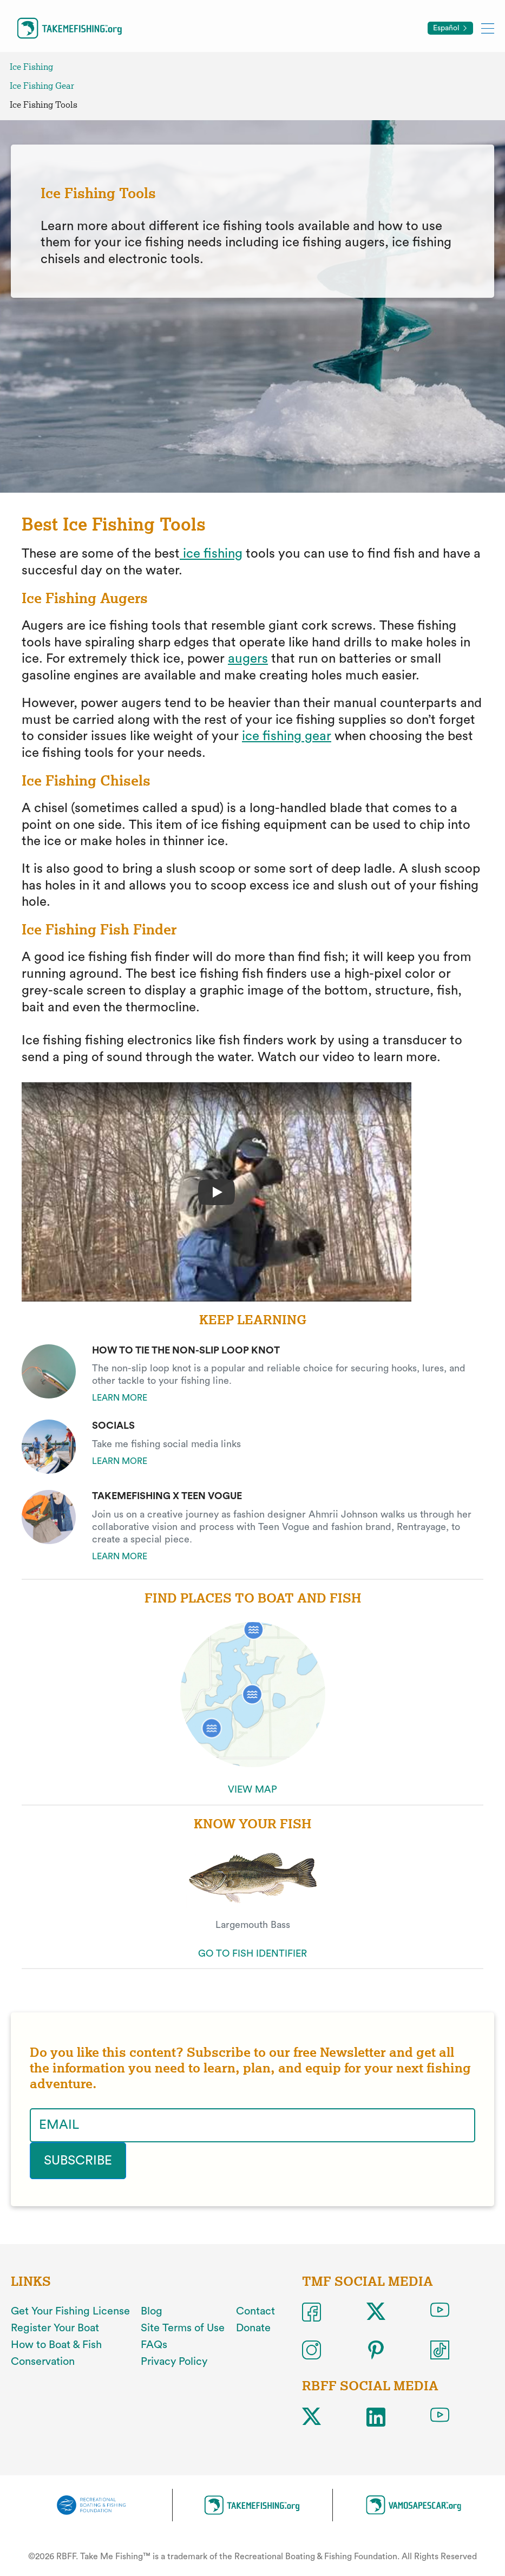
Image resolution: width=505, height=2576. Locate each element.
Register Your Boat (55, 2328)
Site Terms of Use (183, 2328)
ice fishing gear (286, 736)
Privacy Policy (174, 2361)
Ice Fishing (31, 67)
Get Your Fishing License (70, 2311)
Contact (255, 2311)
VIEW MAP (252, 1789)
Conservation (43, 2361)
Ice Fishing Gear (42, 86)
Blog (151, 2311)
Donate (253, 2328)
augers (248, 658)
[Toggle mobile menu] (487, 27)
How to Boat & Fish (56, 2344)
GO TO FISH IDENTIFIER (252, 1953)
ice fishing (211, 553)
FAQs (154, 2344)
